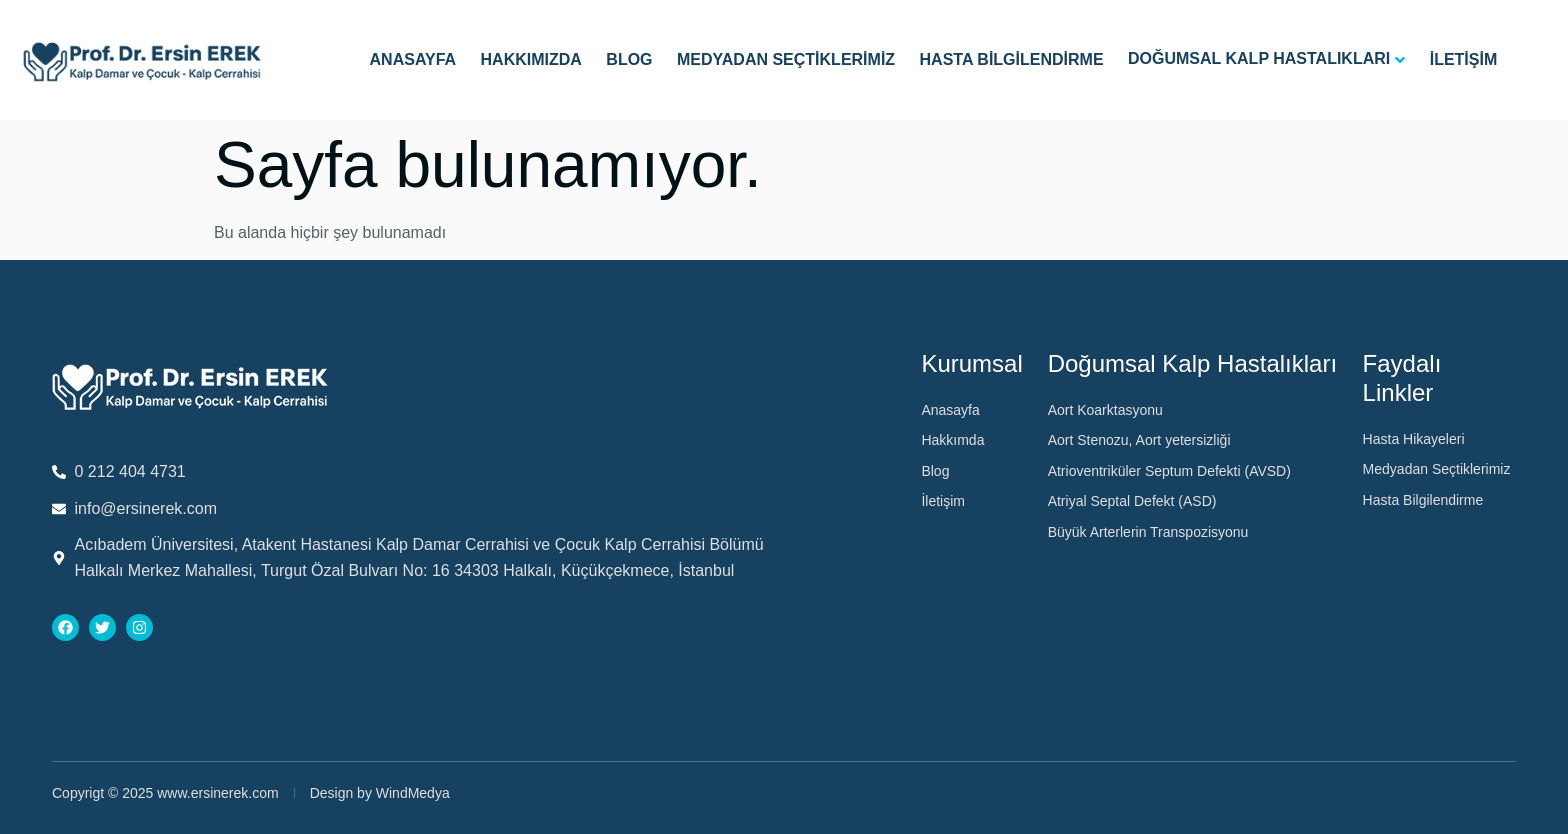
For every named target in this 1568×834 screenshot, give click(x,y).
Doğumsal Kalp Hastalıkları (1259, 58)
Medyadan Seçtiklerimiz (786, 59)
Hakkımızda (531, 59)
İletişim (1464, 59)
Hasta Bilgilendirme (1012, 59)
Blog (629, 59)
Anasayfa (413, 59)
